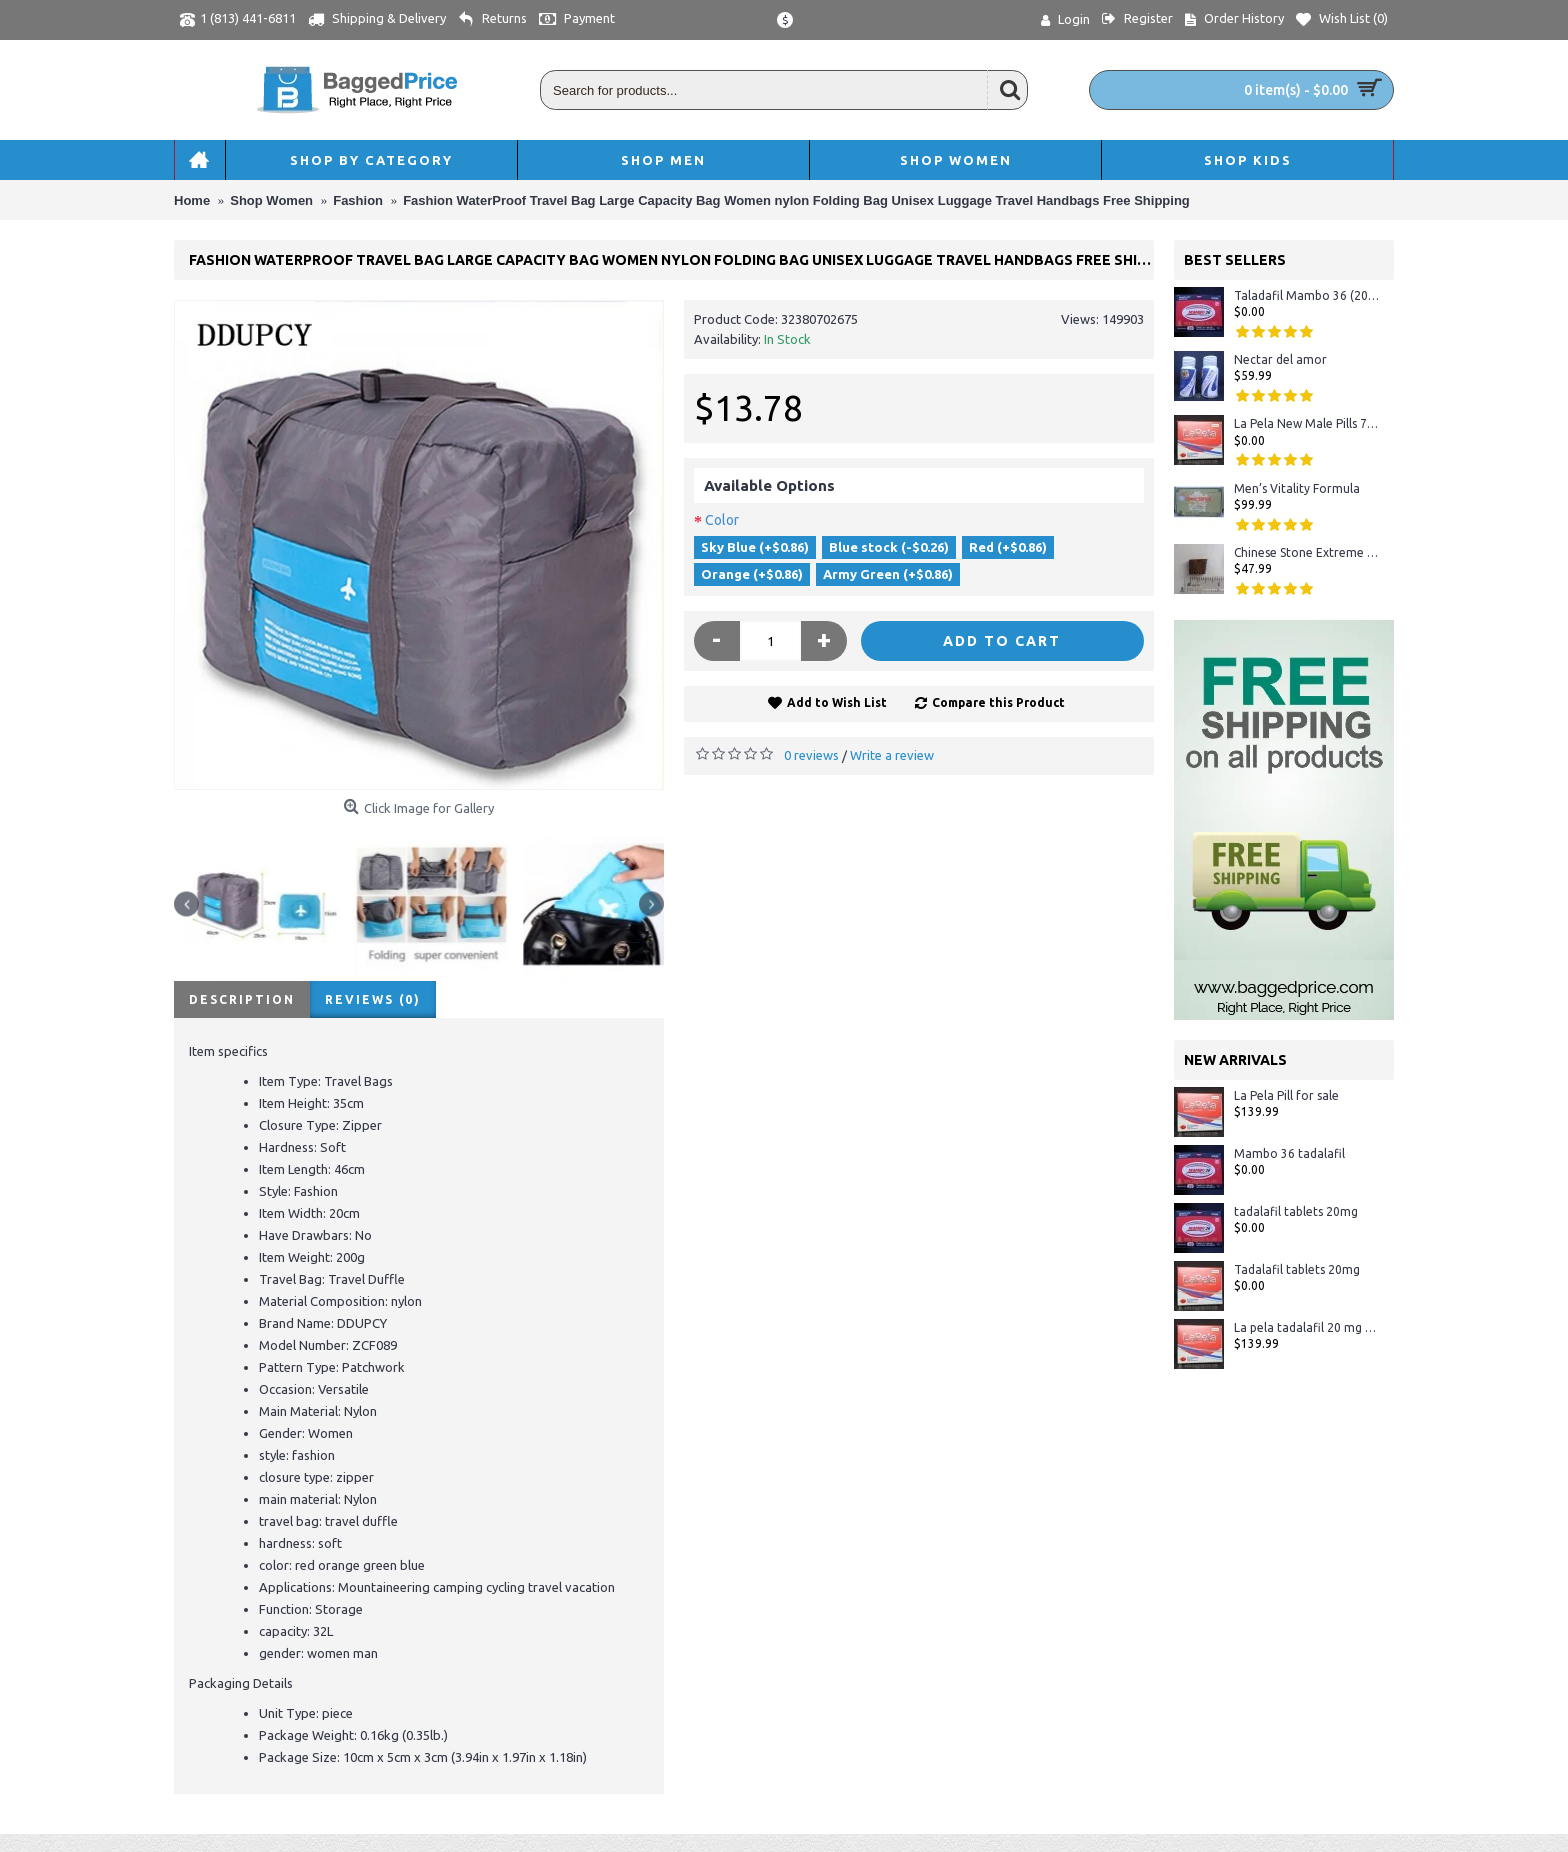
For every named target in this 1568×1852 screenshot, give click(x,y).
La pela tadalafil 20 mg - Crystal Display (1306, 1327)
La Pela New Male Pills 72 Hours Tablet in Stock (1306, 423)
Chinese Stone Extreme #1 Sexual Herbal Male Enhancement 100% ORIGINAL (1306, 552)
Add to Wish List (837, 702)
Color (722, 520)
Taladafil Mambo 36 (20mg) (1306, 295)
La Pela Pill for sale (1286, 1095)
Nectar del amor (1280, 359)
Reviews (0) (373, 999)
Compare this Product (998, 702)
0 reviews (811, 755)
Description (242, 999)
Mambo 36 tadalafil (1289, 1153)
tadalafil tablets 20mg (1296, 1211)
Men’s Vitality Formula (1297, 488)
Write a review (892, 755)
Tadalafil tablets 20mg (1297, 1269)
